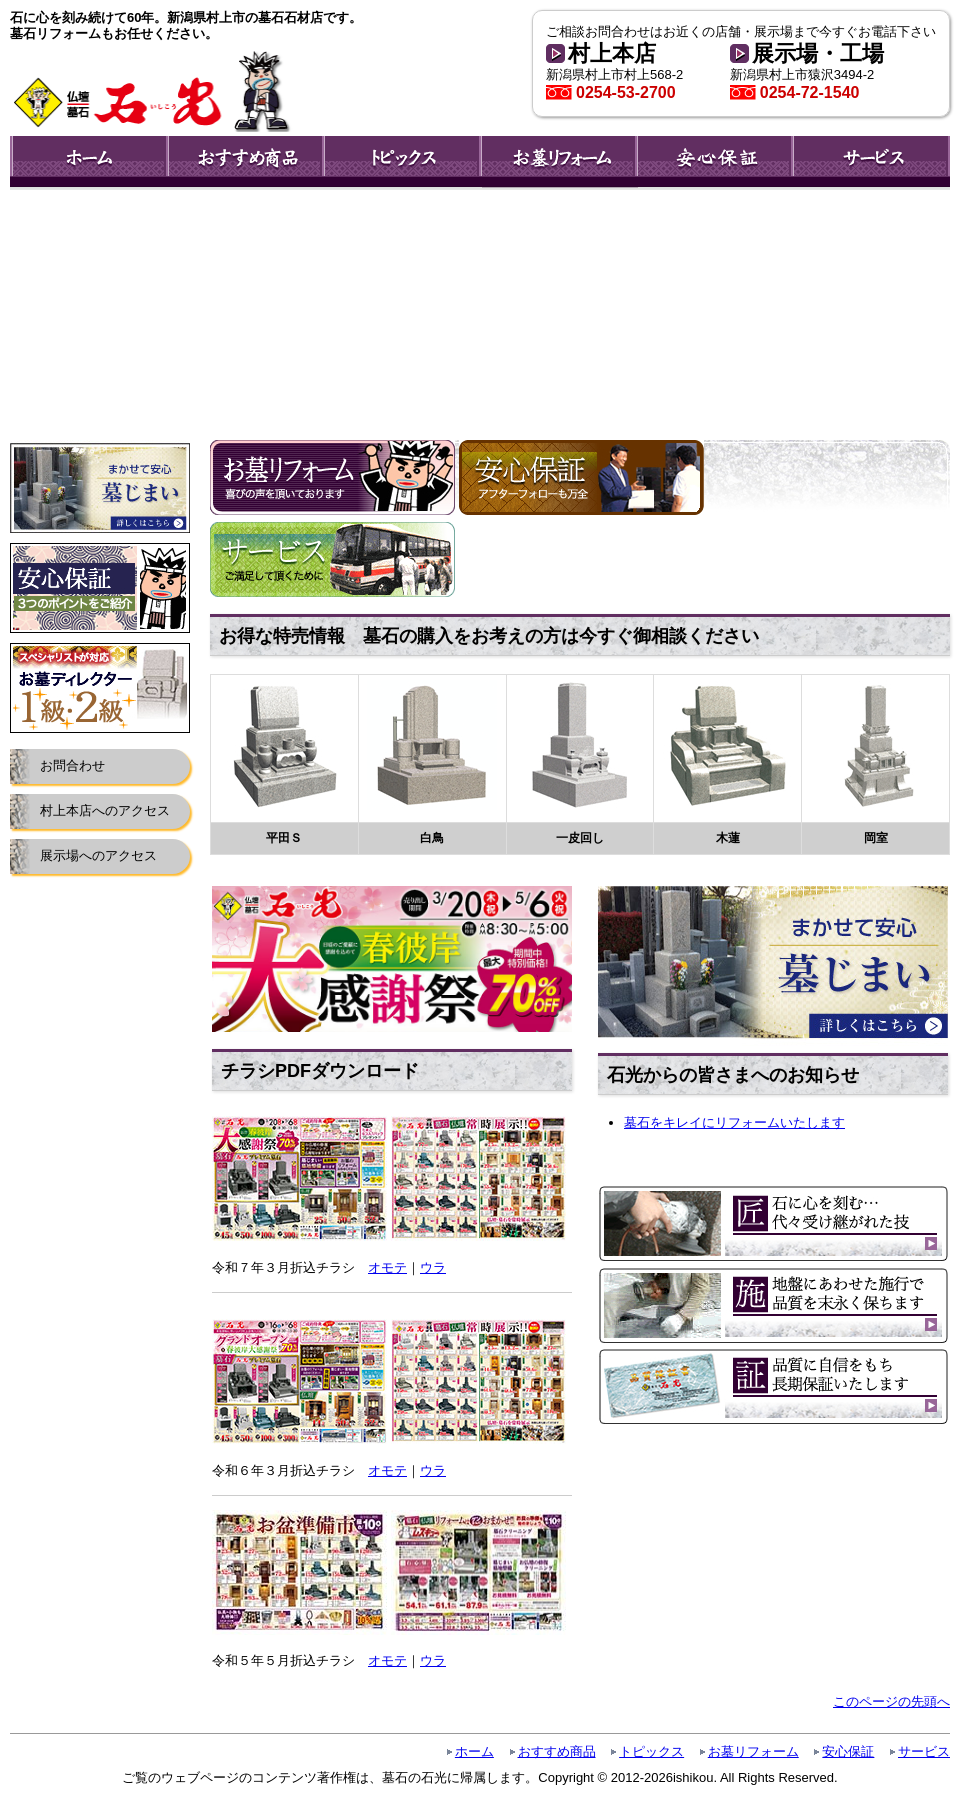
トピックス (651, 1751)
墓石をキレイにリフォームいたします (734, 1122)
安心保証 (848, 1751)
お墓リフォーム (753, 1751)
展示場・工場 (818, 53)
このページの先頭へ (891, 1701)
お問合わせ (72, 765)
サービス (924, 1751)
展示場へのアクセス (98, 855)
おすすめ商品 (557, 1751)
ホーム (474, 1751)
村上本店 (612, 53)
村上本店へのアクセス (105, 810)
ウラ (433, 1267)
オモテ (387, 1267)
